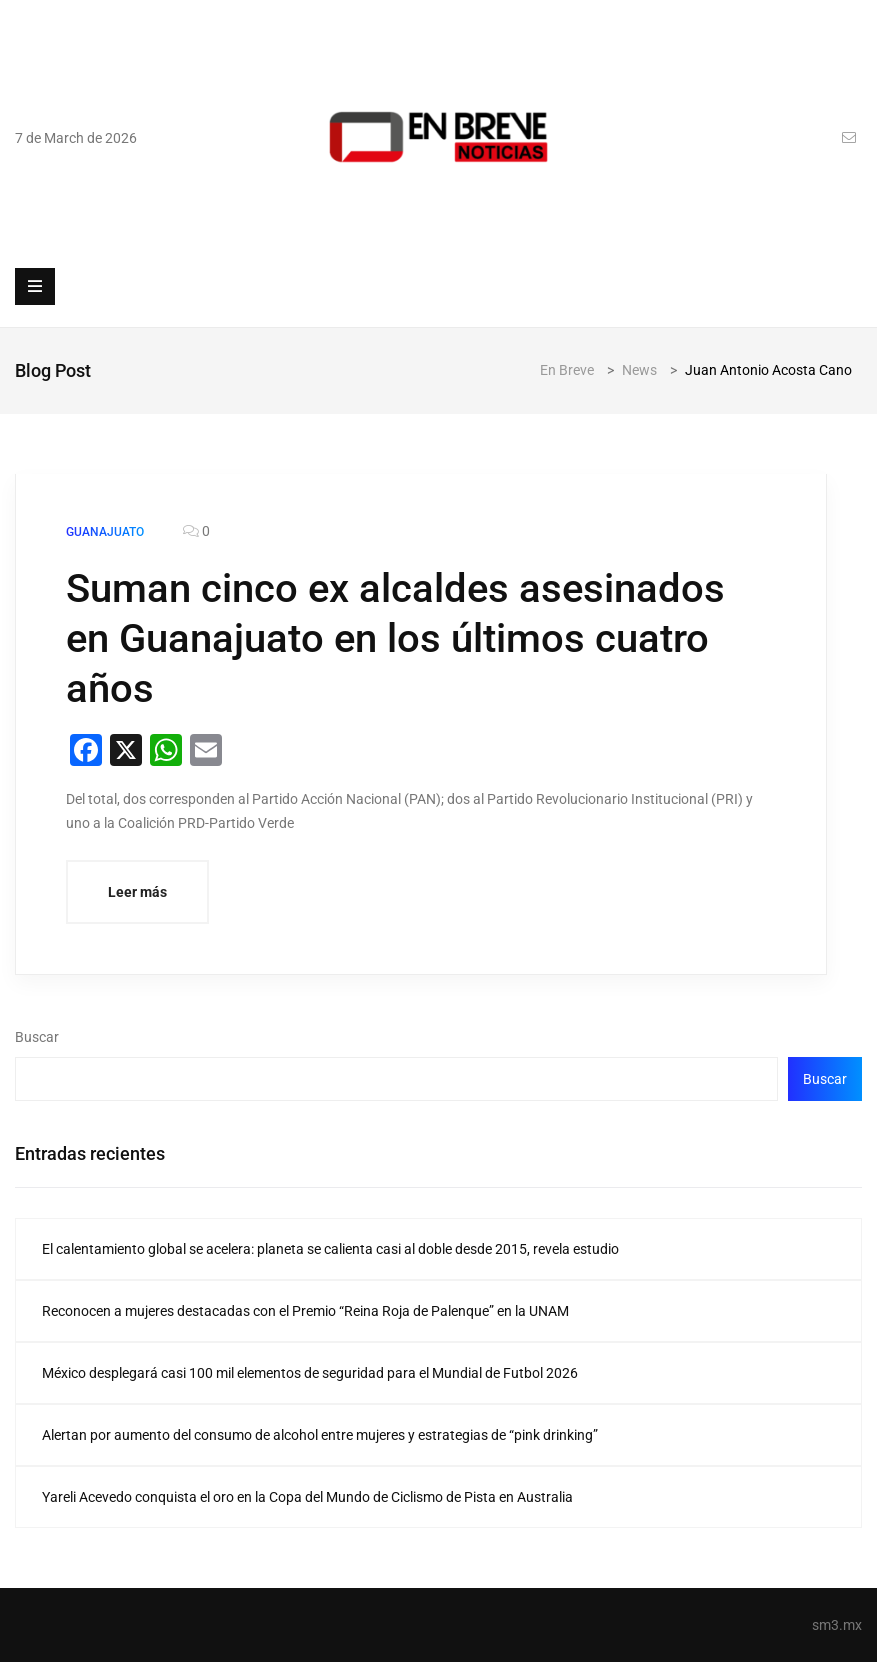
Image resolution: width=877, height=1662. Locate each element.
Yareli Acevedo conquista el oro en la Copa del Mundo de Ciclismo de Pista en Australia (307, 1497)
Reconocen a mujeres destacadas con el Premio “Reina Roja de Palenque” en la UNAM (305, 1311)
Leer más (137, 892)
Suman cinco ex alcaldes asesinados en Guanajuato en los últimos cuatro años (395, 638)
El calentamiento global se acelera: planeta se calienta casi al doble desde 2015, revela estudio (330, 1249)
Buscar (37, 1037)
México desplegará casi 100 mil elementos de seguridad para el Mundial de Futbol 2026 (310, 1373)
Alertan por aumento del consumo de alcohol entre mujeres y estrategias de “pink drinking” (320, 1435)
